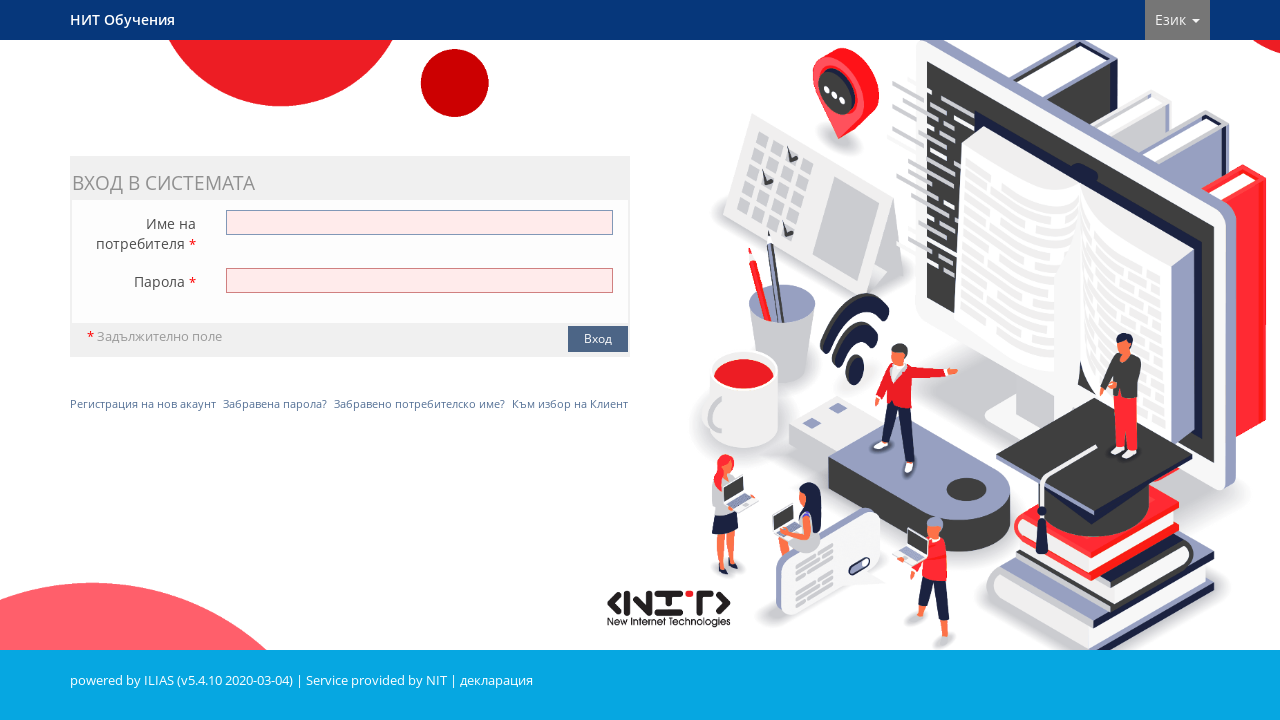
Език (1177, 19)
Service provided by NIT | (383, 680)
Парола (165, 281)
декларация (496, 680)
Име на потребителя (146, 233)
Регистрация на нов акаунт (143, 403)
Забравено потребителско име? (419, 403)
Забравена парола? (275, 403)
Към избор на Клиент (570, 403)
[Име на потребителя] (419, 222)
